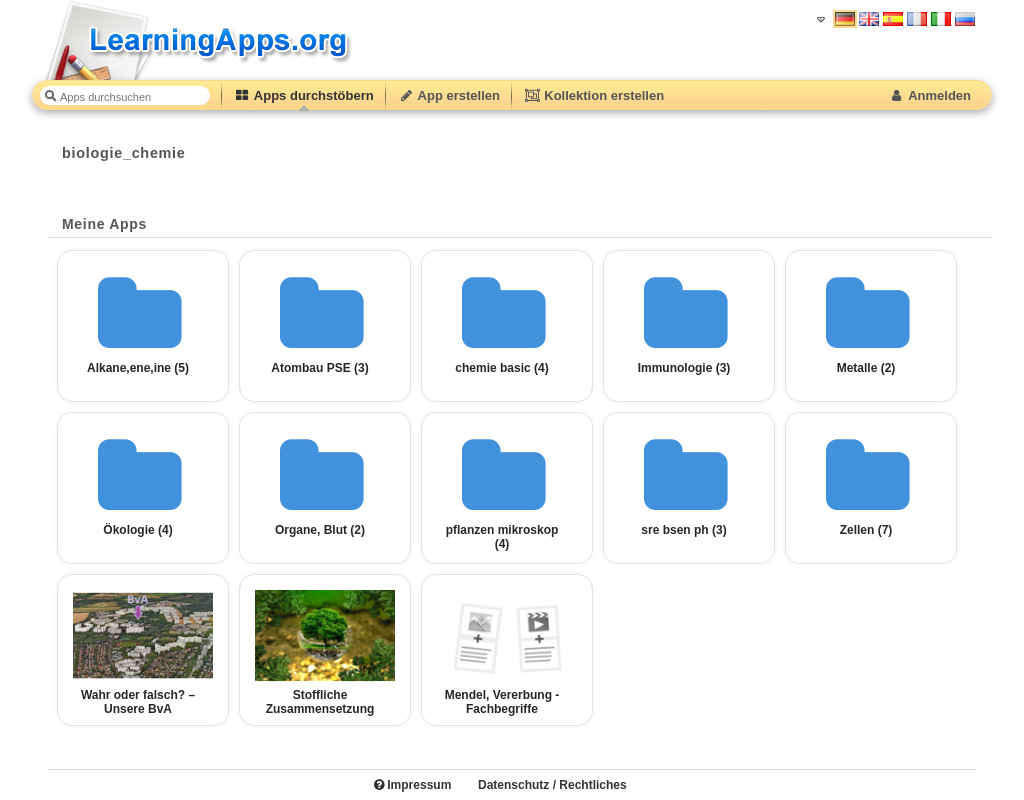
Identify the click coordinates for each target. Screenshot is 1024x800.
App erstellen (449, 95)
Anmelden (929, 95)
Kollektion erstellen (594, 95)
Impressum (412, 785)
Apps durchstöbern (304, 95)
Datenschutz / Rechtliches (552, 785)
